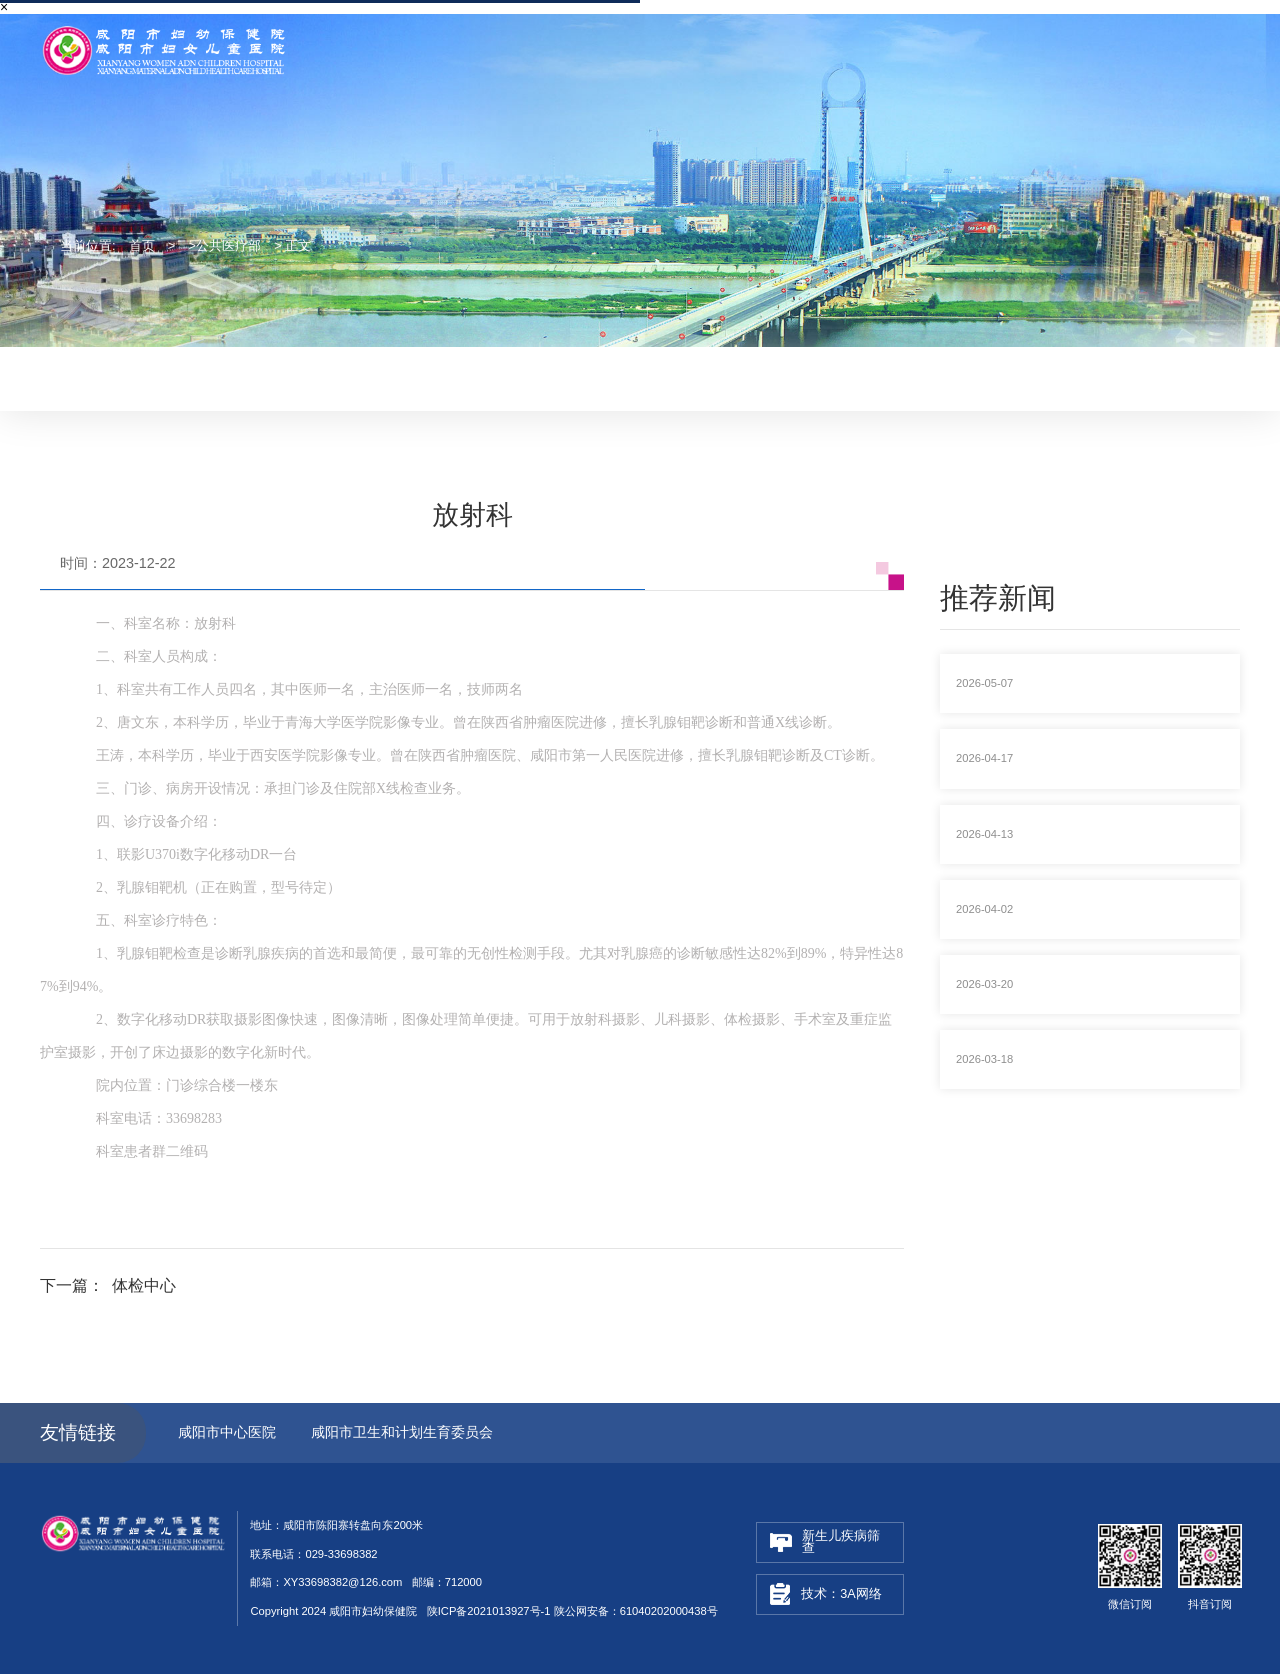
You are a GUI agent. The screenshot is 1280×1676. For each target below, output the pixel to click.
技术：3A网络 (826, 1596)
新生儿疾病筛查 (825, 1543)
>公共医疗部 (225, 245)
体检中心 (144, 1286)
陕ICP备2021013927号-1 (489, 1613)
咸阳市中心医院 (227, 1434)
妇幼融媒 (672, 377)
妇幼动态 (588, 377)
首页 (142, 245)
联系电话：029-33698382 (1022, 28)
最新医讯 (504, 377)
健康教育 (756, 377)
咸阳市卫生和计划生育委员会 (405, 1434)
